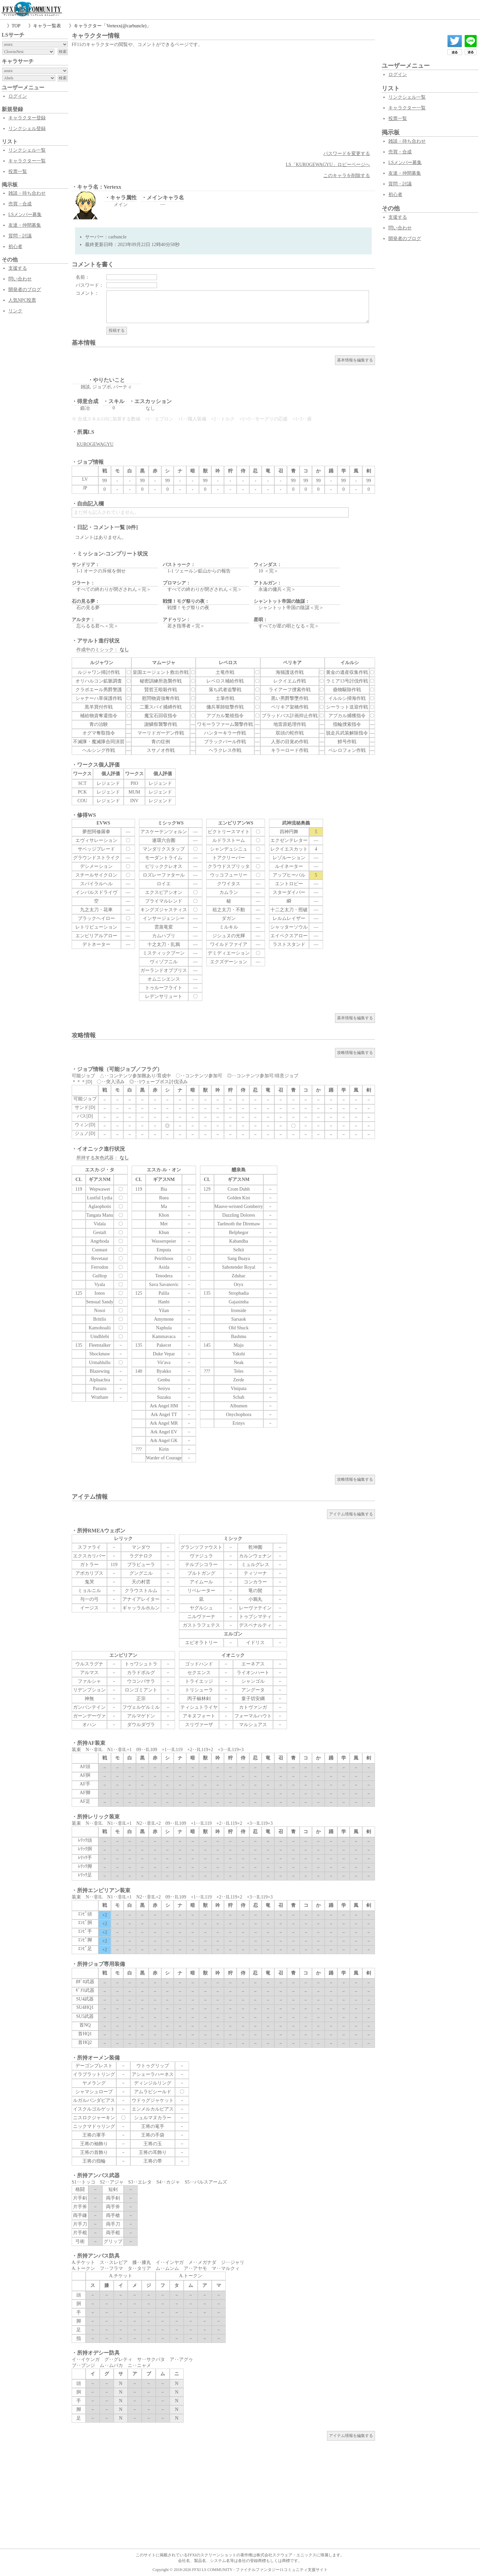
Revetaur (99, 1258)
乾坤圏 (255, 1547)
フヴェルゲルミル (141, 1707)
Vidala (100, 1223)
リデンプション (89, 1689)
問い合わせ (20, 278)
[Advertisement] (223, 99)
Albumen (238, 1405)
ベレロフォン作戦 (347, 750)
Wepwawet (99, 1189)
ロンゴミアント (141, 1689)
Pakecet (164, 1345)
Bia (164, 1189)
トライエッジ (199, 1681)
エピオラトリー (201, 1642)
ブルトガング (201, 1573)
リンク (15, 310)
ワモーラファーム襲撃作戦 (225, 724)
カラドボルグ (141, 1672)
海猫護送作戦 (290, 672)
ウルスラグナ (89, 1663)
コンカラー (255, 1581)
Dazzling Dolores (238, 1215)
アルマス (89, 1672)
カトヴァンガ (253, 1707)
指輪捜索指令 (347, 724)
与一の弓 (89, 1599)
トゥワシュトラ (141, 1663)
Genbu (164, 1379)
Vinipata (238, 1388)
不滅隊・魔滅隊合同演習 (98, 741)
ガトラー (89, 1564)
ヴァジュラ (201, 1555)
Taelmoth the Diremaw (238, 1223)
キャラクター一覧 (27, 160)
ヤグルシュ (201, 1607)
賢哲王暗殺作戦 (160, 689)
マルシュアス (253, 1724)
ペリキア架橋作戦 (289, 707)
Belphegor (238, 1232)
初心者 (15, 246)
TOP (16, 25)
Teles (238, 1371)
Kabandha (238, 1241)
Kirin (164, 1449)
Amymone (164, 1319)
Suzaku (164, 1397)
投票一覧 (17, 171)
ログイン (17, 96)
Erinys (239, 1423)
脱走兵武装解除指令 (347, 733)
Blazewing (100, 1371)
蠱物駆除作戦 (347, 689)
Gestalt (99, 1232)
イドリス (255, 1642)
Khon (164, 1215)
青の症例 (160, 741)
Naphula (164, 1327)
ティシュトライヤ (199, 1707)
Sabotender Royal (238, 1267)
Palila (164, 1293)
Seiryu (164, 1388)
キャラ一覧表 (47, 25)
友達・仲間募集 (24, 225)
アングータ (253, 1689)
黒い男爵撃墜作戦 (289, 698)
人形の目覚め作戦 (289, 741)
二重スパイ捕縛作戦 (161, 707)
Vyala (99, 1284)
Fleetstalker (99, 1345)
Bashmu (238, 1336)
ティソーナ (255, 1573)
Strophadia (239, 1293)
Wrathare (99, 1397)
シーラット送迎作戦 (347, 707)
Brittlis (99, 1319)
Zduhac (239, 1275)
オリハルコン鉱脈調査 (98, 681)
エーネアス (253, 1663)
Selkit (238, 1249)
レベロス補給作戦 (225, 681)
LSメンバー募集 (25, 214)
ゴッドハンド (199, 1663)
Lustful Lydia (99, 1197)
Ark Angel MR (164, 1423)
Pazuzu (99, 1388)
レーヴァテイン (255, 1607)
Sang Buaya (238, 1258)
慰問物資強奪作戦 (160, 698)
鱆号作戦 (347, 741)
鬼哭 (89, 1581)
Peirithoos (163, 1258)
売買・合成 (20, 203)
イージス (89, 1607)
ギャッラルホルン (141, 1607)
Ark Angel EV (163, 1431)
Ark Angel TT (164, 1414)
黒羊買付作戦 (99, 707)
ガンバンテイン (89, 1707)
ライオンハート (253, 1672)
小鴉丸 (255, 1599)
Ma (164, 1206)
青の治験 (98, 724)
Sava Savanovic (164, 1284)
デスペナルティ (255, 1625)
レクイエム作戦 (289, 681)
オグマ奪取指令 (98, 733)
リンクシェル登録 (27, 128)
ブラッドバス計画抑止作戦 (290, 715)
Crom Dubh (239, 1189)
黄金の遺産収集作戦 (347, 672)
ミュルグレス (255, 1564)
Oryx (239, 1284)
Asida (163, 1267)
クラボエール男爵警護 (98, 689)
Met (164, 1223)
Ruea (164, 1197)
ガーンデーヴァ (89, 1715)
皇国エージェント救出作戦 (161, 672)
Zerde (238, 1379)
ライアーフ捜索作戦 (290, 689)
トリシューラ (199, 1689)
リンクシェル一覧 (27, 150)
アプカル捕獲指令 (347, 715)
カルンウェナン (255, 1555)
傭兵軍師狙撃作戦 (225, 707)
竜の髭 (255, 1590)
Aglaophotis (99, 1206)
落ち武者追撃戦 (225, 689)
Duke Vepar (164, 1353)
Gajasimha (239, 1301)
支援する (17, 268)
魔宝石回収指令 (160, 715)
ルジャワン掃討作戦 (99, 672)
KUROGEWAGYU (95, 444)
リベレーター (201, 1590)
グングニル (141, 1573)
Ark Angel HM (164, 1405)
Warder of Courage (164, 1457)
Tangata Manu (99, 1215)
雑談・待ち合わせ (27, 193)
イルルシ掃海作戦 (347, 698)
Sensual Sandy (99, 1301)
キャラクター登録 (27, 117)
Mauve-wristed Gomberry (238, 1206)
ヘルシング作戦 (98, 750)
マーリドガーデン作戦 (160, 733)
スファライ (89, 1547)
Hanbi (163, 1301)
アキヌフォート (199, 1715)
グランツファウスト (201, 1547)
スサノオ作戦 (161, 750)
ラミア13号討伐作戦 (347, 681)
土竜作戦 (225, 672)
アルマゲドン (141, 1715)
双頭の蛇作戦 (290, 733)
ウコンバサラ (141, 1681)
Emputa (164, 1249)
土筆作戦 (225, 698)
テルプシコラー (201, 1564)
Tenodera (164, 1275)
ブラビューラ (141, 1564)
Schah (238, 1397)
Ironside (238, 1310)
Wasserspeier (164, 1241)
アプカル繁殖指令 (225, 715)
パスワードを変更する (346, 153)
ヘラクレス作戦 (225, 750)
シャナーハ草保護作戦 (98, 698)
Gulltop (100, 1275)
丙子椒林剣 (199, 1698)
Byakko (164, 1371)
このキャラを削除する (346, 175)
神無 (89, 1698)
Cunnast (99, 1249)
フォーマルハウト (253, 1715)
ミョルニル (89, 1590)
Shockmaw (99, 1353)
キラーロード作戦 (289, 750)
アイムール (201, 1581)
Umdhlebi (99, 1336)
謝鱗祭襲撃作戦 (160, 724)
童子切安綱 (253, 1698)
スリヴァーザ (199, 1724)
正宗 (141, 1698)
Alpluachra (99, 1379)
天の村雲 (141, 1581)
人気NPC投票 (22, 300)
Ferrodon (99, 1267)
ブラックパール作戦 (225, 741)
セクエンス (199, 1672)
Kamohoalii (100, 1327)
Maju (239, 1345)
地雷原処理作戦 (289, 724)
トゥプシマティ (255, 1616)
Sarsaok (238, 1319)
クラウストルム (141, 1590)
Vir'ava (164, 1362)
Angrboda (99, 1241)
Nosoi (99, 1310)
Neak (239, 1362)
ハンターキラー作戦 (225, 733)
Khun (164, 1232)
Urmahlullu (100, 1362)
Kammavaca (164, 1336)
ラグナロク (141, 1555)
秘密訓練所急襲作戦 (161, 681)
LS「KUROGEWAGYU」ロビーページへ (328, 164)
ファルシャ (89, 1681)
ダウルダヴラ (141, 1724)
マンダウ (141, 1547)
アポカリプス (89, 1573)
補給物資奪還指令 (98, 715)
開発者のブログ (24, 289)
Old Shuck (239, 1327)
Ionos (99, 1293)
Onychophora (238, 1414)
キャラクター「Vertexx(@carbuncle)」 (112, 25)
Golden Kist (238, 1197)
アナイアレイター (141, 1599)
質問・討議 (20, 235)
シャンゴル (253, 1681)
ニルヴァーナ (201, 1616)
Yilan (164, 1310)
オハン (89, 1724)
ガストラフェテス (201, 1625)
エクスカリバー (89, 1555)
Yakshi (238, 1353)
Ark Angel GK (163, 1440)
